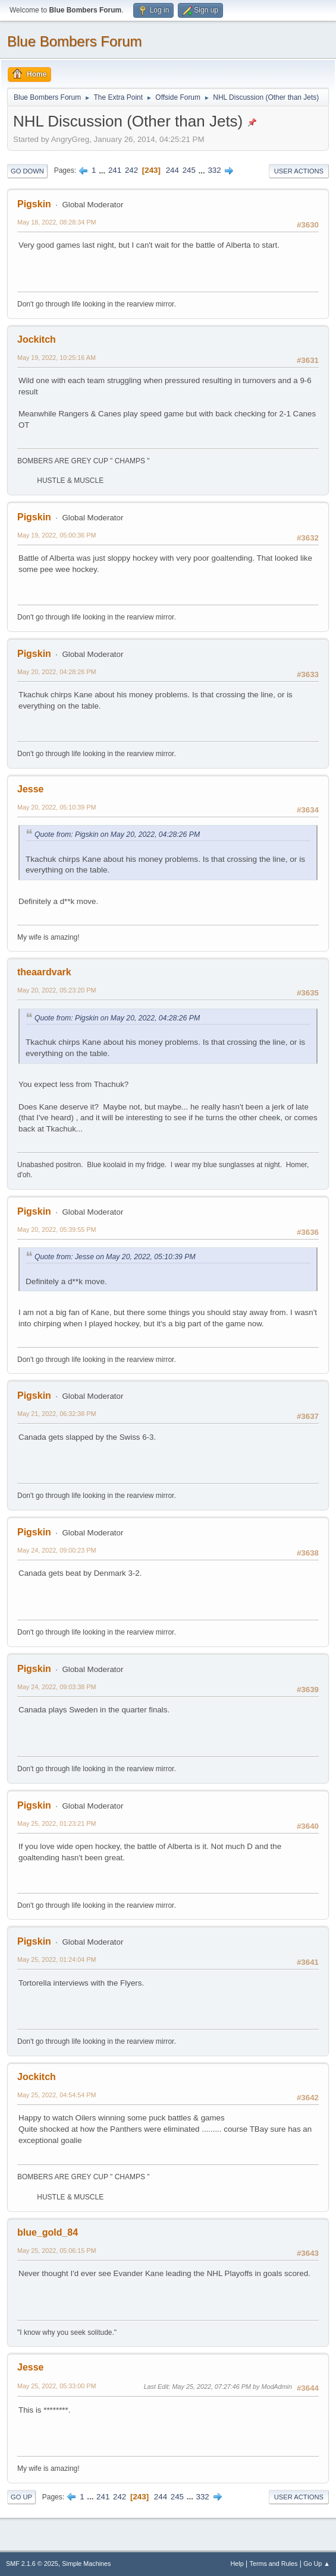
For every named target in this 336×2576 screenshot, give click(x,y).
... (103, 170)
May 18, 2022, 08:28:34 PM (56, 222)
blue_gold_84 (47, 2232)
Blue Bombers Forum (74, 41)
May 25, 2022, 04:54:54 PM (56, 2094)
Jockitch (36, 339)
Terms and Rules (274, 2563)
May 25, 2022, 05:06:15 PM (56, 2250)
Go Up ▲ (316, 2563)
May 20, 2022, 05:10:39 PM (56, 807)
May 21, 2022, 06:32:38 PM (56, 1413)
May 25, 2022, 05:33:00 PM (56, 2385)
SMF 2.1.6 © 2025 (32, 2563)
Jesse (30, 789)
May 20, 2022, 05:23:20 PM (56, 990)
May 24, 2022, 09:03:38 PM (56, 1686)
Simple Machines (86, 2563)
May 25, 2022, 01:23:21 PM (56, 1823)
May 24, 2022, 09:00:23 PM (56, 1550)
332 (214, 170)
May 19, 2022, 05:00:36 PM (56, 535)
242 (131, 170)
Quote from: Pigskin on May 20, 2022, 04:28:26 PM (117, 834)
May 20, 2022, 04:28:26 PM (56, 671)
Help (237, 2563)
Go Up (21, 2497)
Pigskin (34, 204)
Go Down (27, 171)
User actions (299, 171)
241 (114, 170)
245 (189, 170)
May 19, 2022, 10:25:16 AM (56, 357)
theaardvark (44, 972)
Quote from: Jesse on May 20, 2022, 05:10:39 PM (115, 1257)
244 (172, 170)
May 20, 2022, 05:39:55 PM (56, 1229)
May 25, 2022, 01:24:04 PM (56, 1959)
